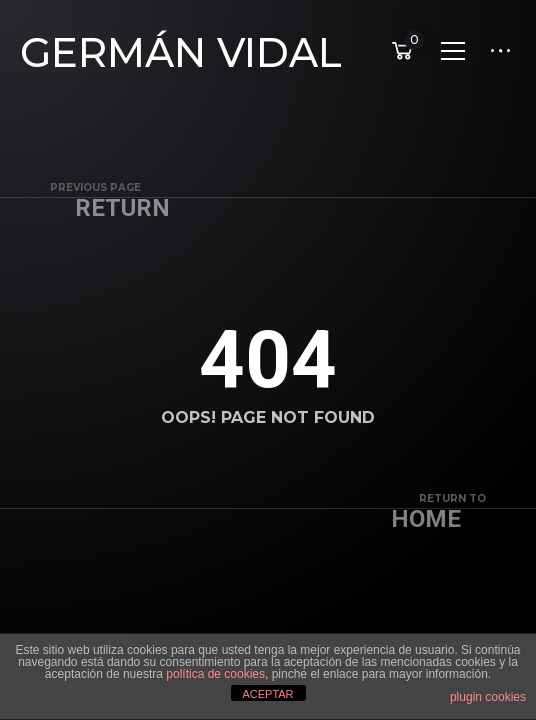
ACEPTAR (267, 694)
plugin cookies (488, 697)
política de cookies (215, 674)
